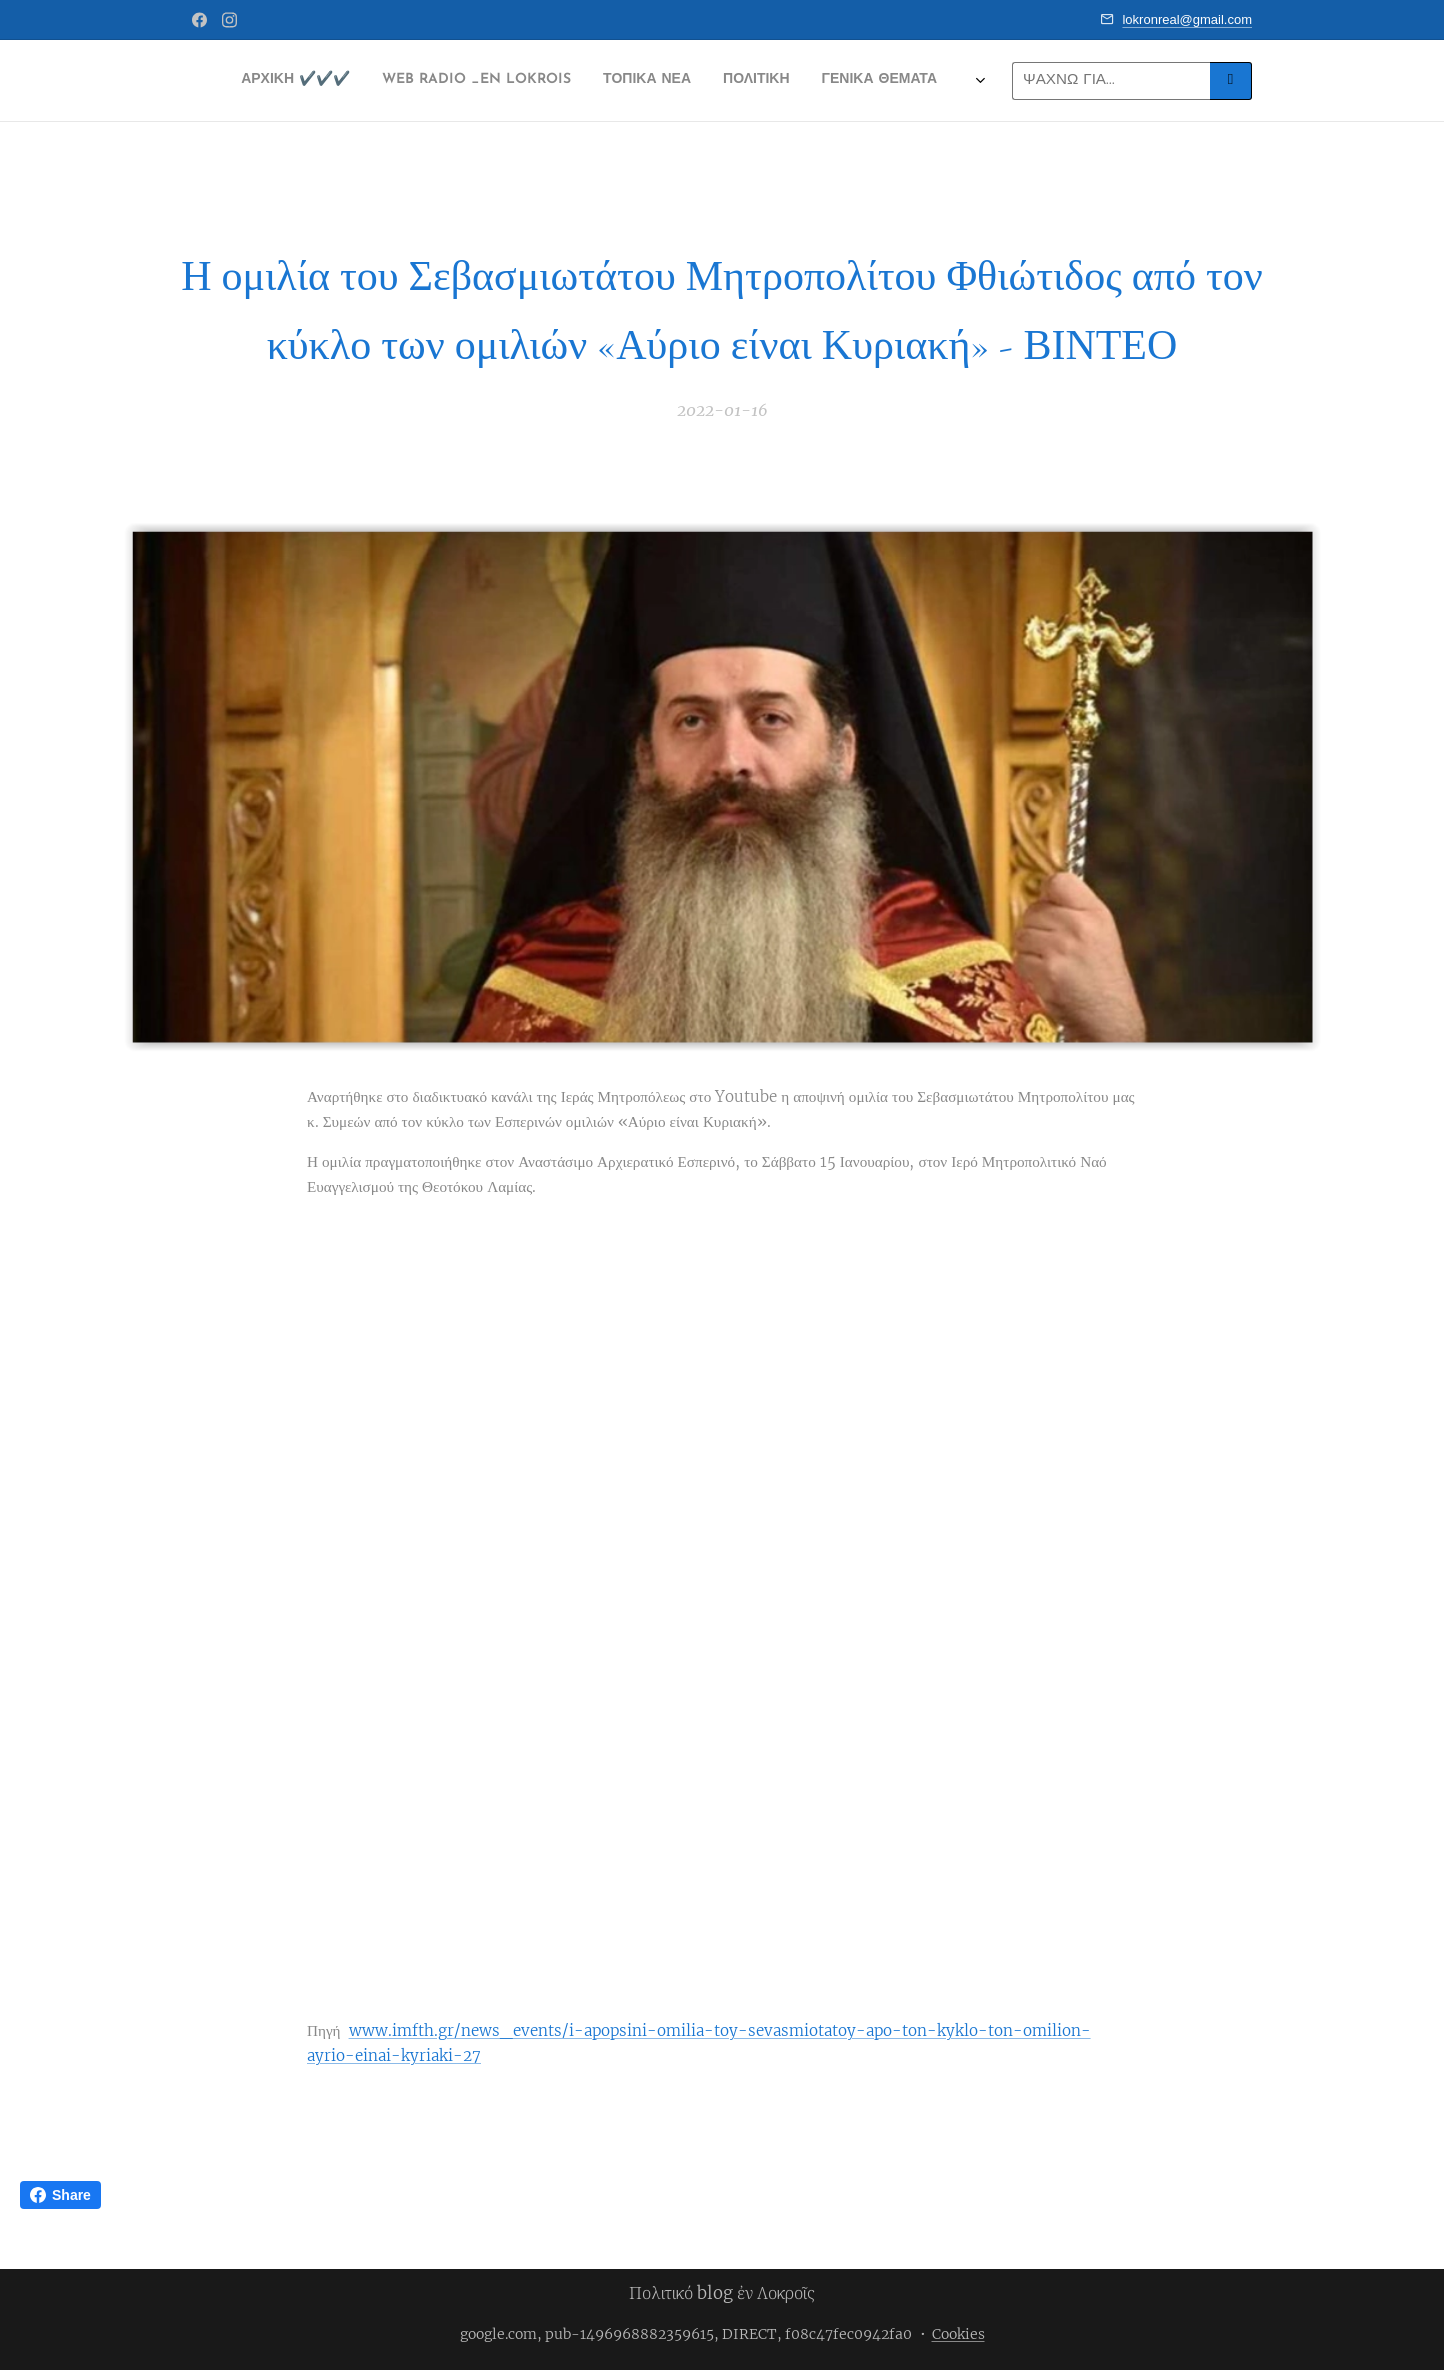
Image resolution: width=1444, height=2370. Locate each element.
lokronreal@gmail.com (1187, 19)
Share (60, 2195)
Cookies (958, 2334)
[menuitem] (499, 81)
